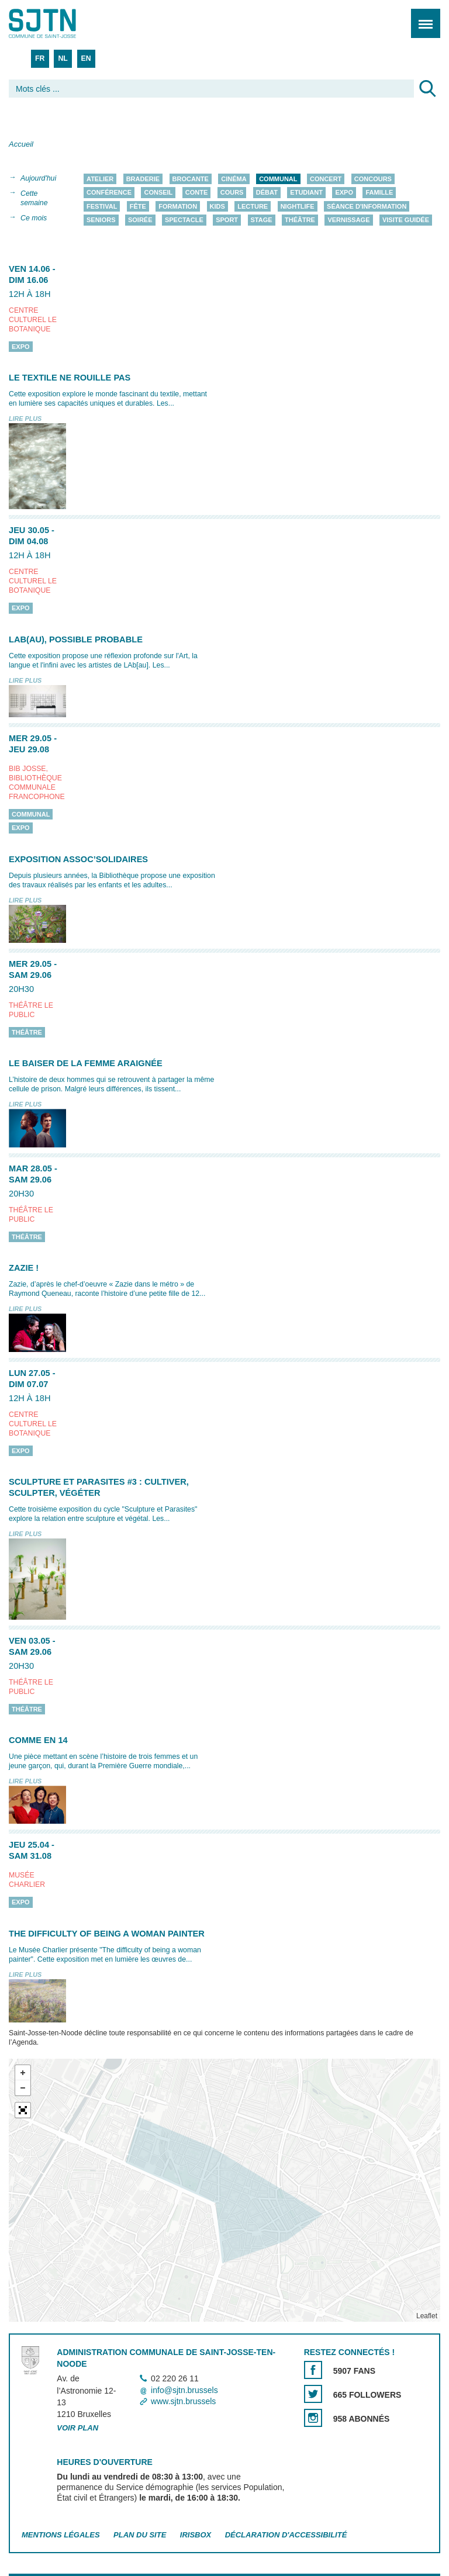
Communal (278, 178)
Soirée (140, 220)
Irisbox (195, 2534)
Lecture (252, 206)
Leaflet (426, 2316)
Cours (232, 192)
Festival (102, 206)
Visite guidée (405, 220)
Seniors (101, 220)
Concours (373, 178)
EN (86, 58)
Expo (344, 192)
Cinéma (233, 178)
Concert (325, 178)
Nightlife (298, 206)
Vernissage (348, 220)
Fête (138, 206)
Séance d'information (366, 206)
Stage (261, 220)
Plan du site (139, 2534)
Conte (196, 192)
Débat (267, 192)
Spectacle (184, 220)
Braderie (143, 178)
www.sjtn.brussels (183, 2401)
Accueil (21, 144)
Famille (379, 192)
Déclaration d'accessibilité (286, 2534)
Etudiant (306, 192)
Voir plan (77, 2428)
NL (62, 58)
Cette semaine (33, 198)
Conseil (158, 192)
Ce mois (33, 218)
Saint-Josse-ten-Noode (59, 23)
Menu (422, 17)
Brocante (190, 178)
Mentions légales (61, 2534)
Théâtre (300, 220)
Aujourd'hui (38, 178)
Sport (227, 220)
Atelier (100, 178)
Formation (177, 206)
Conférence (109, 192)
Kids (217, 206)
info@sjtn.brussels (184, 2390)
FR (39, 58)
